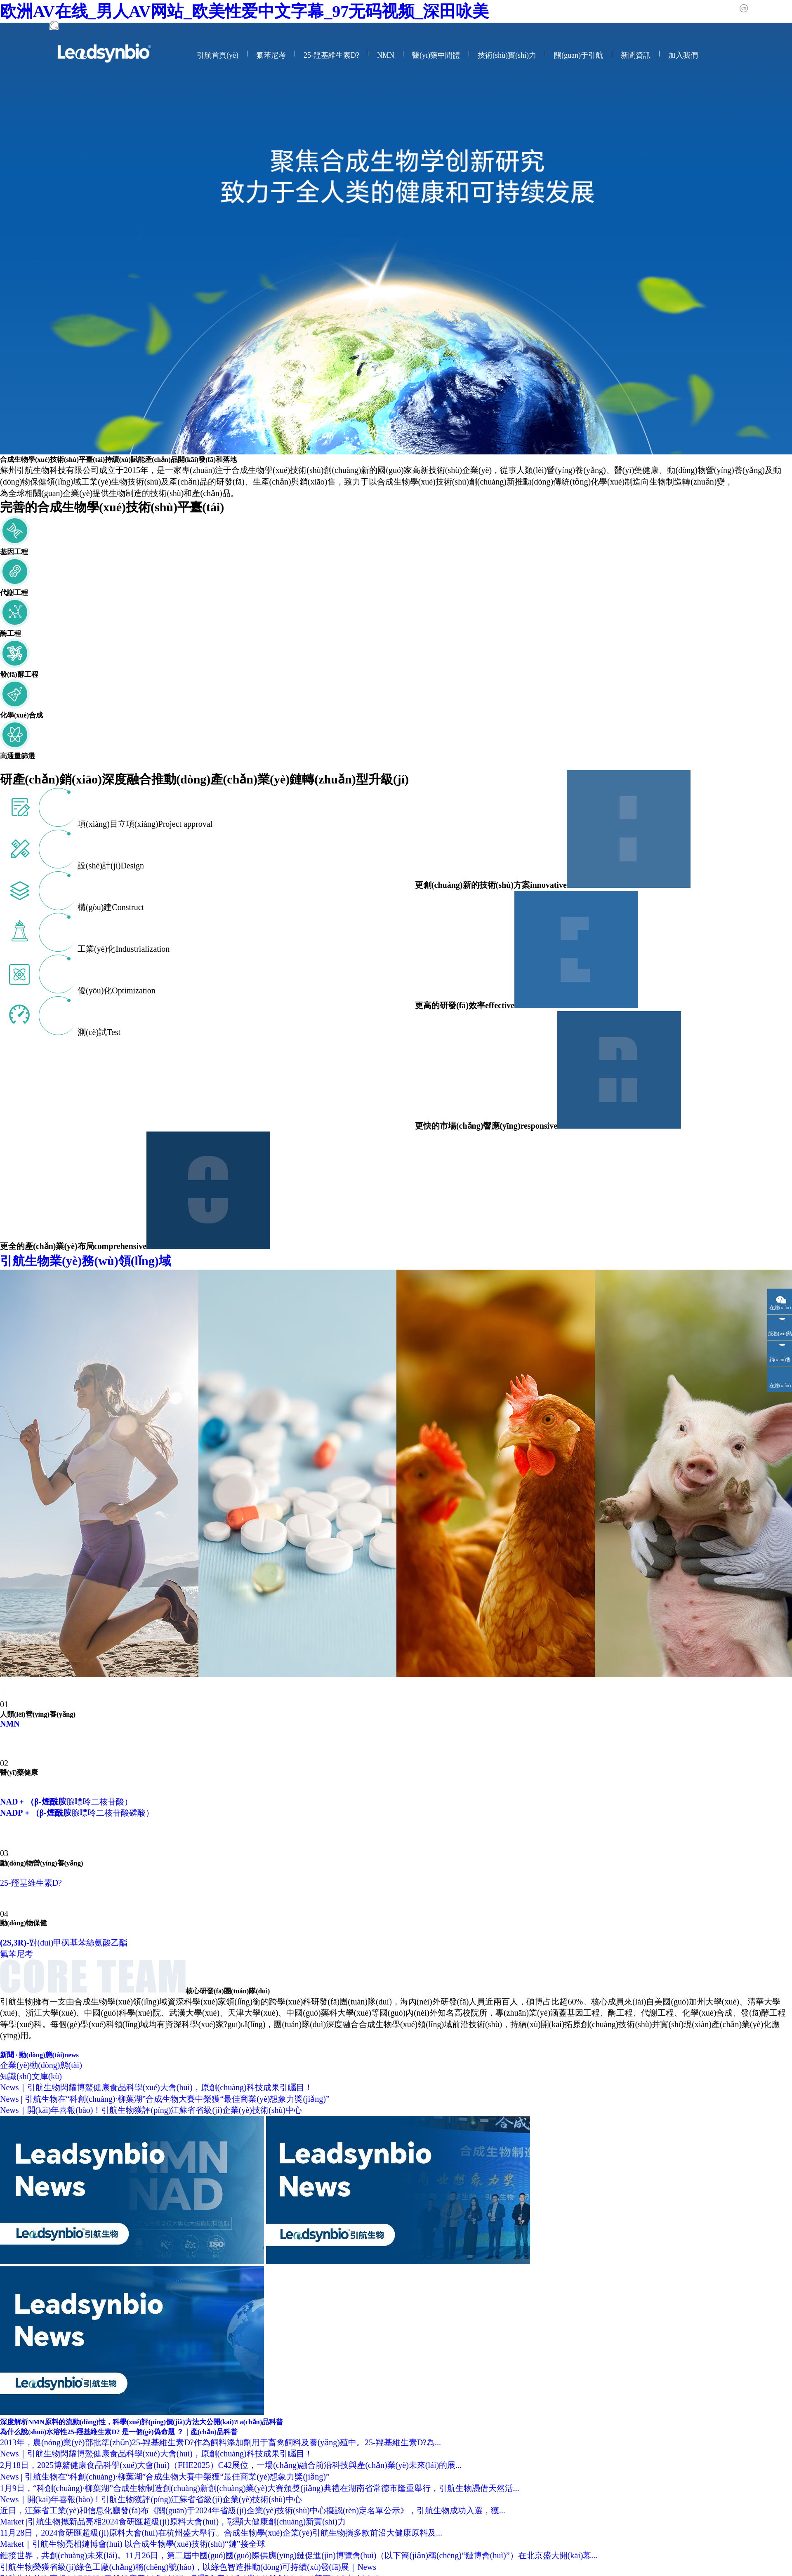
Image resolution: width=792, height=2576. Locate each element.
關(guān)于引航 (578, 55)
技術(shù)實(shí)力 (507, 55)
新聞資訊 (636, 55)
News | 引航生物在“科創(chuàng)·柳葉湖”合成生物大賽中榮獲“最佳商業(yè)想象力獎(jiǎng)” (165, 2098)
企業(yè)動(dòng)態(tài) (41, 2065)
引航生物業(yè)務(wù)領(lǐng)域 (111, 1260)
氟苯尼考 (271, 55)
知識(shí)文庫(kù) (31, 2076)
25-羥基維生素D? (331, 55)
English (783, 8)
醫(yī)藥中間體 (436, 55)
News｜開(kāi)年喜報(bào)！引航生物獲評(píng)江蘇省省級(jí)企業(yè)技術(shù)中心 (151, 2110)
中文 (756, 8)
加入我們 (683, 55)
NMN (385, 55)
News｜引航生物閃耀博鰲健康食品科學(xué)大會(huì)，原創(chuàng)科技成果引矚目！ (156, 2087)
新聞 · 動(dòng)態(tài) (39, 2055)
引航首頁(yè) (217, 55)
